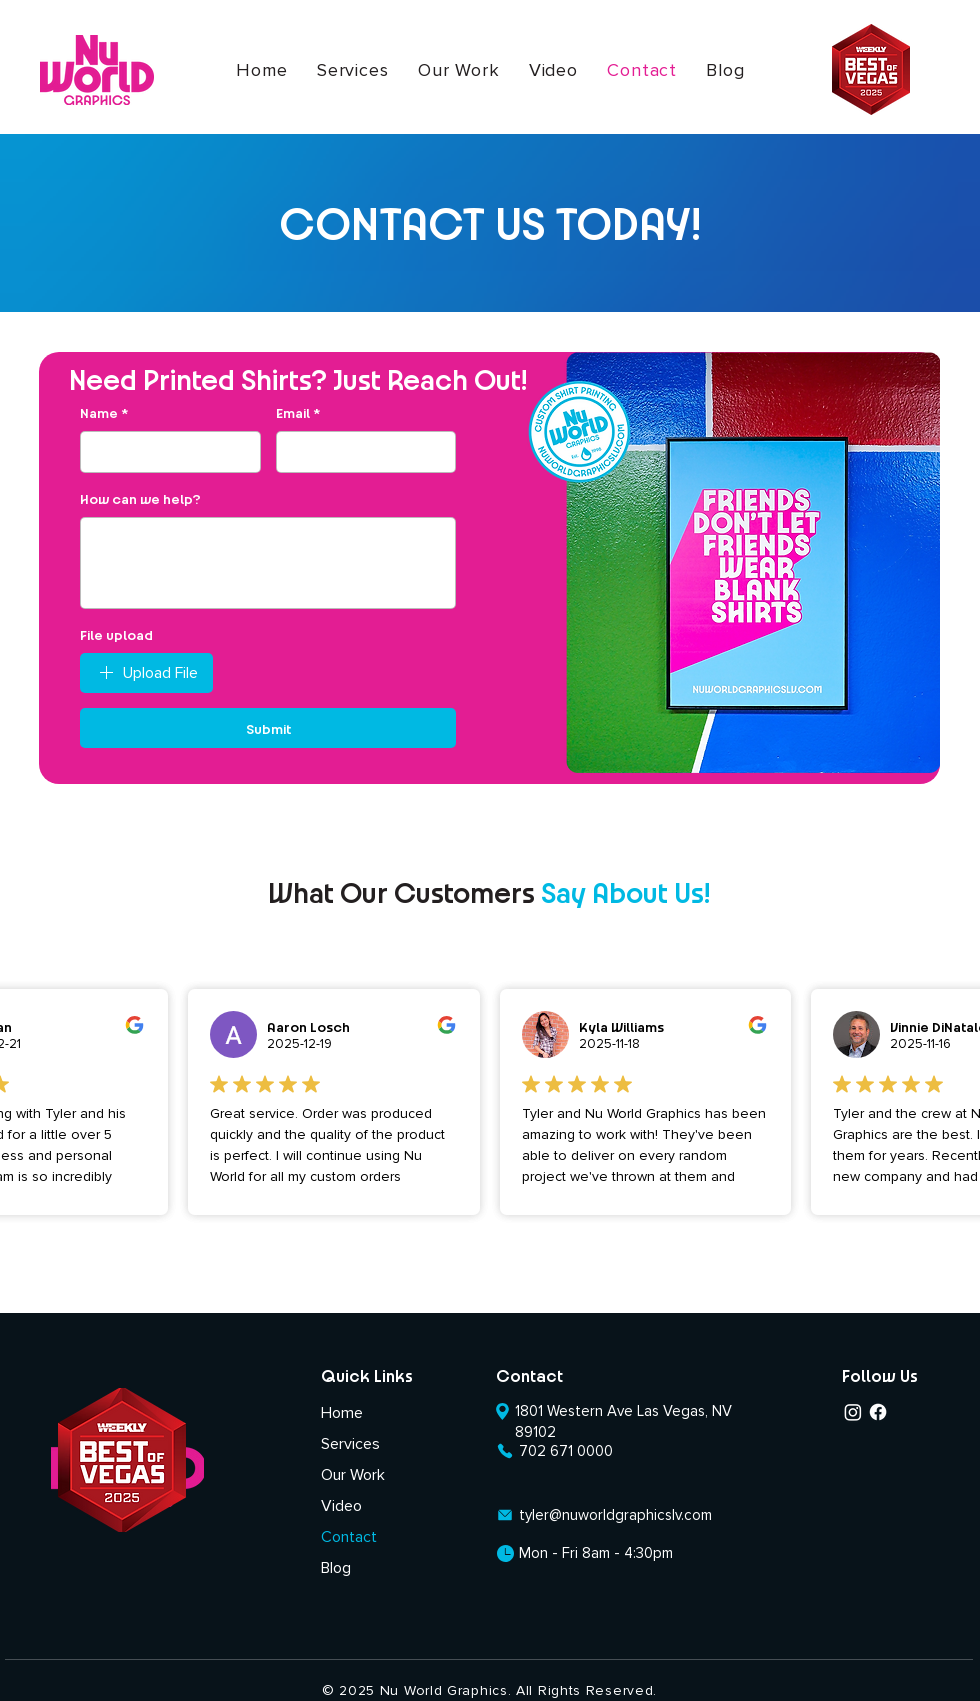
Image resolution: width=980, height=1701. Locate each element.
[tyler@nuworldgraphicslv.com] (608, 1514)
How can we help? (140, 498)
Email (298, 412)
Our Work (353, 1475)
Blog (336, 1568)
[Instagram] (853, 1412)
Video (341, 1506)
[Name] (164, 452)
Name (104, 412)
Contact (349, 1537)
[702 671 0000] (554, 1450)
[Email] (360, 452)
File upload (116, 634)
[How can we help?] (268, 563)
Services (350, 1444)
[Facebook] (878, 1412)
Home (342, 1413)
